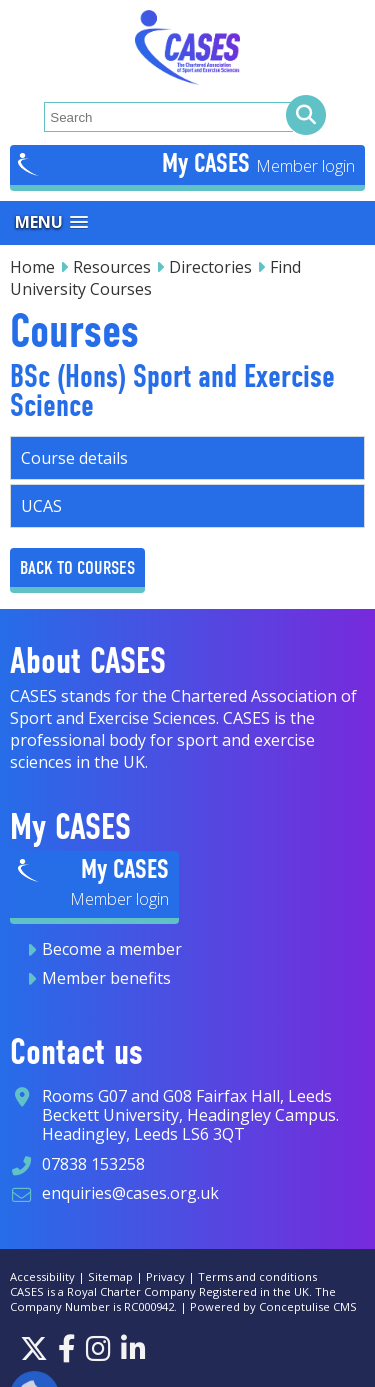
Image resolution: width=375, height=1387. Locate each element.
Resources (112, 267)
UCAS (41, 506)
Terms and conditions (257, 1276)
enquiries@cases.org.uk (130, 1193)
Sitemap (110, 1276)
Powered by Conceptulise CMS (273, 1306)
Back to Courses (77, 567)
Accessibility (42, 1276)
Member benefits (106, 978)
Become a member (112, 949)
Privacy (165, 1276)
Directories (210, 267)
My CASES (209, 163)
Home (32, 267)
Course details (74, 458)
